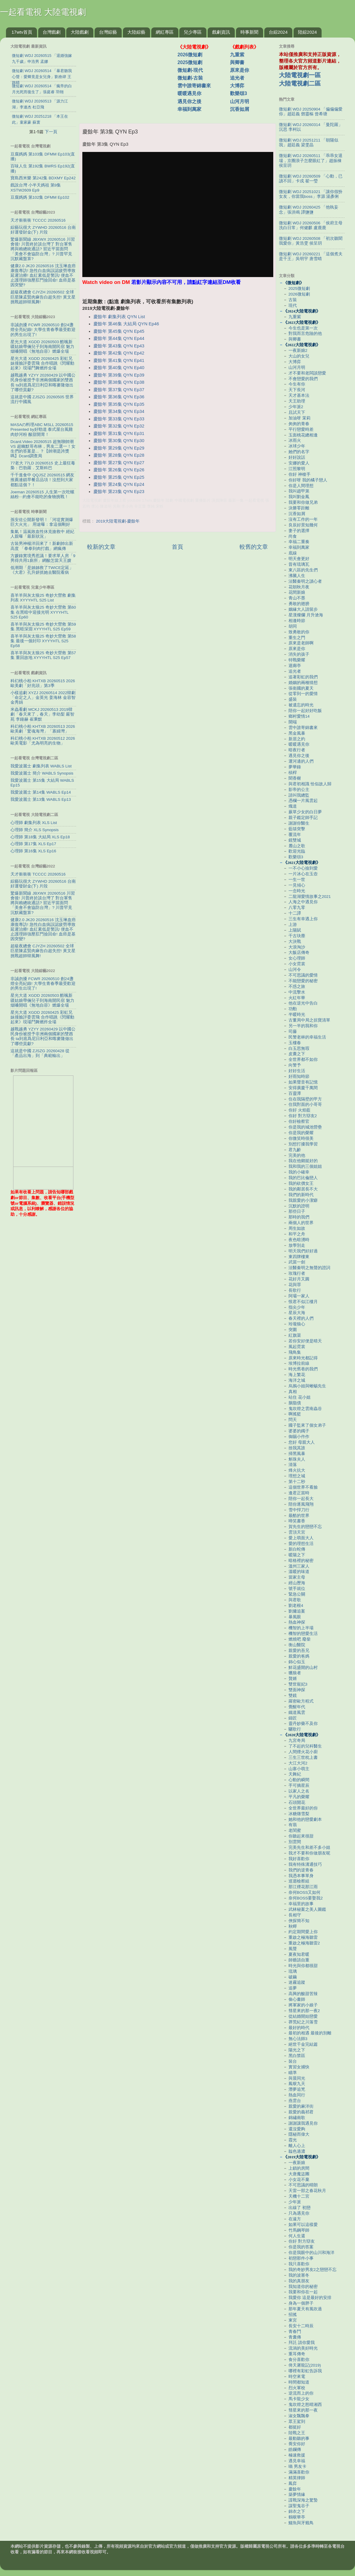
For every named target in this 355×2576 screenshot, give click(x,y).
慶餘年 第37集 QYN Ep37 (118, 389)
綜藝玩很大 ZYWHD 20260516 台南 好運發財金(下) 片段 (43, 229)
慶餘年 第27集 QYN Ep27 (118, 462)
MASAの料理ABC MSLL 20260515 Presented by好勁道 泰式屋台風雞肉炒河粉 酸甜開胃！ (41, 429)
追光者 (237, 77)
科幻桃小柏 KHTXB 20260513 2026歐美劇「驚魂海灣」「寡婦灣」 (42, 728)
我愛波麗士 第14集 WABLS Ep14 (40, 792)
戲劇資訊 (221, 32)
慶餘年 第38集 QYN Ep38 (118, 382)
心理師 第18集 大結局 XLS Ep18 (40, 837)
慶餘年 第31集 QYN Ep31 (118, 433)
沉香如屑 (239, 109)
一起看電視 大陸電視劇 (43, 12)
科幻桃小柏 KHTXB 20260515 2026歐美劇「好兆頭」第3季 (42, 683)
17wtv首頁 (22, 32)
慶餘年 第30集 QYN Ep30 (118, 440)
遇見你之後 (189, 101)
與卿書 (237, 62)
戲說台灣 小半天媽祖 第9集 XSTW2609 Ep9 (35, 187)
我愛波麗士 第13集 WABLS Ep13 (40, 799)
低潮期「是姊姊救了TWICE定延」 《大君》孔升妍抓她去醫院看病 (42, 570)
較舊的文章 (254, 547)
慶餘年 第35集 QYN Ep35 (118, 404)
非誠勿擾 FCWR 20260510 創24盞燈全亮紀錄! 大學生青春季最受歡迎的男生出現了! (42, 330)
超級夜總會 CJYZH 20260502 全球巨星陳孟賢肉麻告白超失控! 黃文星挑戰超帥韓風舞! (42, 297)
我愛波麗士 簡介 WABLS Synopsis (41, 773)
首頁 (177, 547)
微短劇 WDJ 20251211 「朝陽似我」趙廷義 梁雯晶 (308, 142)
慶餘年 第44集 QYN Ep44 (118, 338)
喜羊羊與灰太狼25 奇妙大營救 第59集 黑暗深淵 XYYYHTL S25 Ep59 (43, 626)
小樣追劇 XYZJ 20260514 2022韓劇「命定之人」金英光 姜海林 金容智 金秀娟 (42, 698)
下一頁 (51, 131)
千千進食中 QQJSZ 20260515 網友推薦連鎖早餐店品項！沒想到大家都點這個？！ (42, 480)
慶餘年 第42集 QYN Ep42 (118, 353)
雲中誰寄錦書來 (194, 85)
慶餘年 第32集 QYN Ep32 (118, 426)
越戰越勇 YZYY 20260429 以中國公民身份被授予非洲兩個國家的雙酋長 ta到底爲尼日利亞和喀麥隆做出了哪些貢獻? (42, 382)
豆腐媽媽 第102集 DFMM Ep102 (39, 197)
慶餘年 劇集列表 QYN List (119, 316)
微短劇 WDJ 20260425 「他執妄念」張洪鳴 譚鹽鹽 (308, 209)
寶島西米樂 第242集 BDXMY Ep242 (43, 178)
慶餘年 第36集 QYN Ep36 (118, 396)
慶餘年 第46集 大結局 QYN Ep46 (126, 323)
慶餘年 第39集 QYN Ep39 (118, 375)
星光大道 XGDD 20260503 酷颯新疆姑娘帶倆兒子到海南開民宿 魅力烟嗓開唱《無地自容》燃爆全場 (42, 347)
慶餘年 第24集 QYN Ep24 (118, 484)
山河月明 (239, 101)
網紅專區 (165, 32)
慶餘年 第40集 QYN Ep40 (118, 367)
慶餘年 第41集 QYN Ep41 (118, 360)
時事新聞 (249, 32)
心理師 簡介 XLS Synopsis (34, 830)
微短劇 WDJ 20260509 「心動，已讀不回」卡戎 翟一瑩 (310, 178)
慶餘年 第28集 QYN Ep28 (118, 455)
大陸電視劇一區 (300, 75)
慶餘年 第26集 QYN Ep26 (118, 469)
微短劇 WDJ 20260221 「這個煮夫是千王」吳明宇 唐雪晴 (310, 256)
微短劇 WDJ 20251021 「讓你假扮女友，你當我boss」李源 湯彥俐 (310, 194)
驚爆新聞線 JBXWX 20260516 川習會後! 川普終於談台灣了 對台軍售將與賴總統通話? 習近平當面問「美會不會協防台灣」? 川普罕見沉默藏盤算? (42, 249)
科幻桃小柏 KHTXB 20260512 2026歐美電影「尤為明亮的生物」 (42, 740)
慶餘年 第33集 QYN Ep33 (118, 418)
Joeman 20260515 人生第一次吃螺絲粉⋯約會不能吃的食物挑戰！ (42, 494)
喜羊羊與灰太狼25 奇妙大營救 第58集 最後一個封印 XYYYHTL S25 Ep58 (43, 641)
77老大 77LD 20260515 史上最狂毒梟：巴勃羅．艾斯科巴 (42, 465)
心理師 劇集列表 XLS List (33, 822)
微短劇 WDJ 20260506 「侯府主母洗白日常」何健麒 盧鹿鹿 (310, 225)
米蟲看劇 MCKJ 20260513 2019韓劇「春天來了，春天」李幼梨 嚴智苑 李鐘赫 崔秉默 (42, 714)
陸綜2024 (307, 32)
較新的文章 (101, 547)
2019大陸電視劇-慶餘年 (118, 521)
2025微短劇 (190, 62)
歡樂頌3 (238, 93)
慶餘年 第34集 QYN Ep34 (118, 411)
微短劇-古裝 (190, 77)
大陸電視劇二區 (300, 83)
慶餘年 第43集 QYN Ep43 (118, 345)
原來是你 (239, 70)
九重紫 (237, 54)
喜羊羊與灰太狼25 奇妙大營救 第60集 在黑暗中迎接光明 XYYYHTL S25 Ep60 (43, 612)
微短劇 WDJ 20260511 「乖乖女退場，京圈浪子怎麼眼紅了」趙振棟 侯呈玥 (310, 160)
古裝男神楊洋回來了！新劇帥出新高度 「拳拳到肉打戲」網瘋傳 (41, 546)
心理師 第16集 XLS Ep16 (33, 851)
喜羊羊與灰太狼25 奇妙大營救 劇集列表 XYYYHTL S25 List (43, 597)
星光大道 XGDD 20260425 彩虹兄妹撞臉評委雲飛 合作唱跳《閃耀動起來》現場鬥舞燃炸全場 (42, 363)
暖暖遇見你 (189, 93)
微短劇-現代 (190, 70)
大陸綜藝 (136, 32)
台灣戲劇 (52, 32)
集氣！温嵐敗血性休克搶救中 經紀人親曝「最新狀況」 (42, 534)
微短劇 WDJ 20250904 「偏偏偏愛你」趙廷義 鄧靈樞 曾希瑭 (310, 111)
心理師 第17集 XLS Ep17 (33, 844)
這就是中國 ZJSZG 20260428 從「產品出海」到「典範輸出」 (40, 1053)
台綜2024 (278, 32)
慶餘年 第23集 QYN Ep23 (118, 491)
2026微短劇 (190, 54)
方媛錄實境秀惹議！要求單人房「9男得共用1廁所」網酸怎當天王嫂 (42, 558)
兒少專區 (193, 32)
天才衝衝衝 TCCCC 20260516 (38, 220)
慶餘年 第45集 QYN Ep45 (118, 331)
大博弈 (237, 85)
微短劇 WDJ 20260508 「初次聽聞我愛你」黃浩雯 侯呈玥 (310, 240)
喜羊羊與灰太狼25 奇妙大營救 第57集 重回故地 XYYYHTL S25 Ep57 (43, 655)
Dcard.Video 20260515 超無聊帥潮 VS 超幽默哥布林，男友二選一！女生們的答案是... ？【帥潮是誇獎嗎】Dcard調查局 (42, 448)
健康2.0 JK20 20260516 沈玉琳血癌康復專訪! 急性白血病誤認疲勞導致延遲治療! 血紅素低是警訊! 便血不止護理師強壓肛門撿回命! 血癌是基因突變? (43, 275)
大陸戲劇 (80, 32)
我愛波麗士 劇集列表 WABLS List (41, 766)
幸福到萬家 (189, 109)
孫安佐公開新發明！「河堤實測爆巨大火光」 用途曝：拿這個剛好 (41, 522)
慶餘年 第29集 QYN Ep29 (118, 448)
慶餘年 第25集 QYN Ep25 (118, 477)
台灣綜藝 (108, 32)
